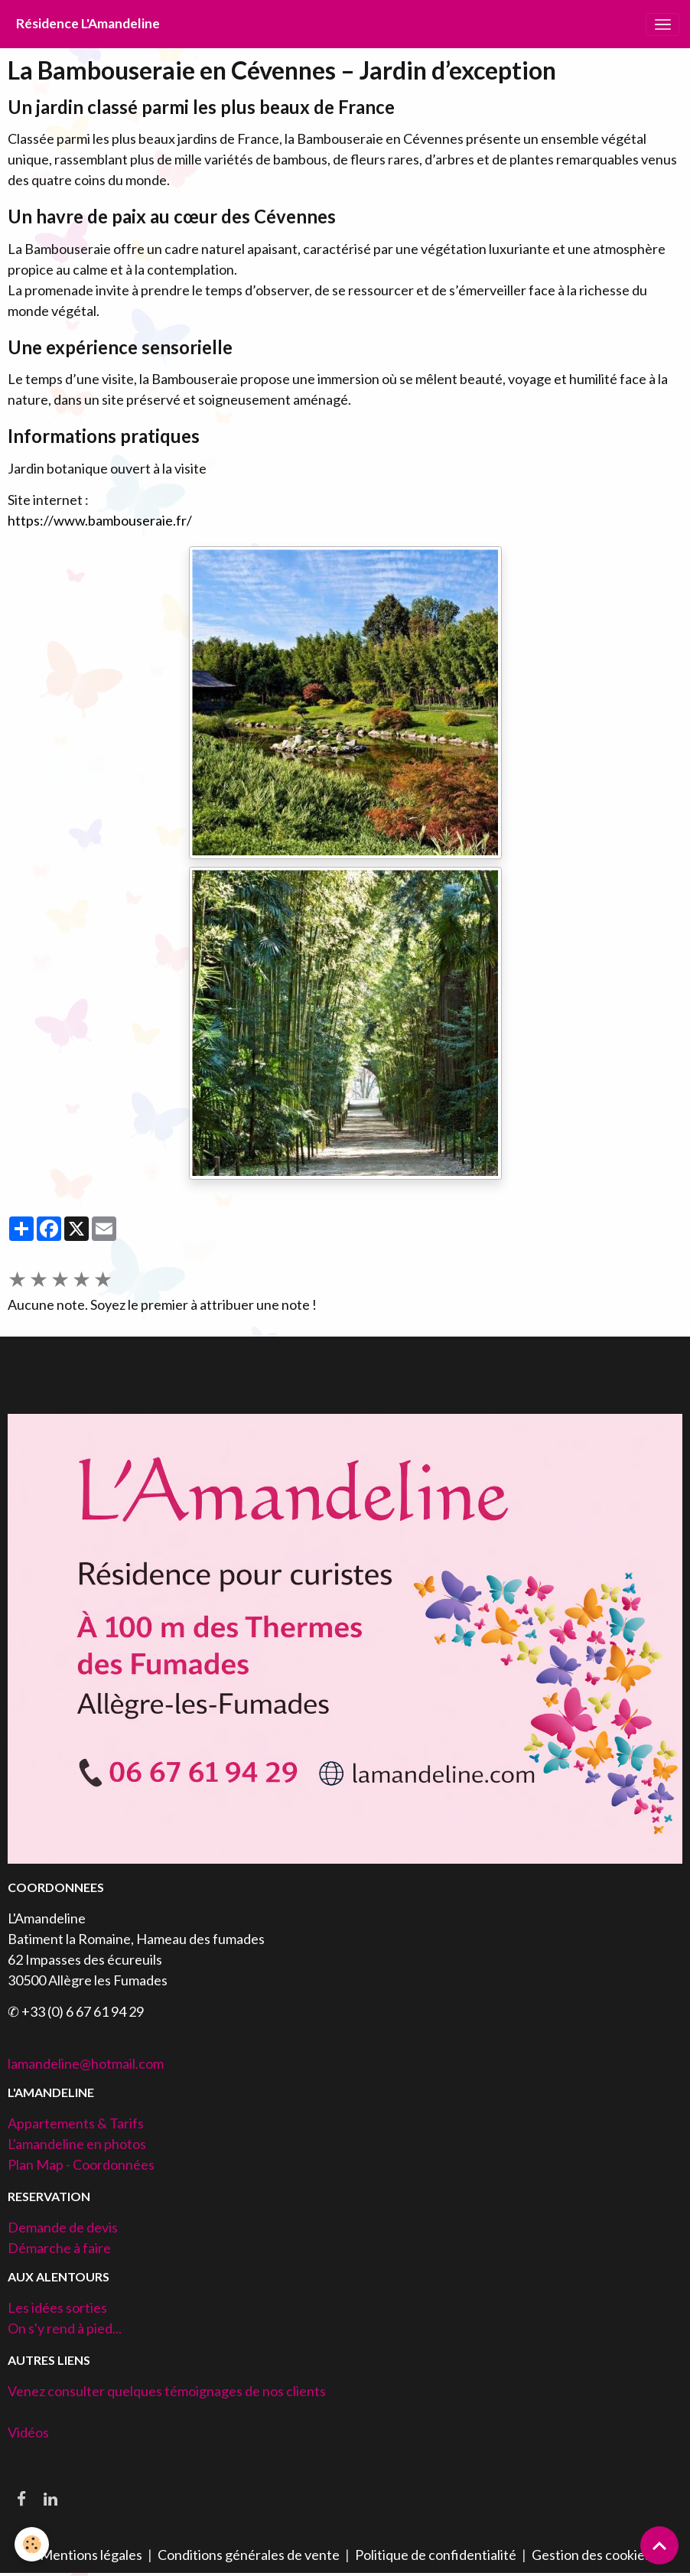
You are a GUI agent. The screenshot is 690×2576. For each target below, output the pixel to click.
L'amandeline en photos (77, 2143)
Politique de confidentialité (435, 2554)
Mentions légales (91, 2554)
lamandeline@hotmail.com (86, 2063)
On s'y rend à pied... (65, 2328)
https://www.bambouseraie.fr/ (100, 520)
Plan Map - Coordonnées (81, 2164)
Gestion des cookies (591, 2554)
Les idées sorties (57, 2307)
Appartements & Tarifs (76, 2123)
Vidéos (28, 2432)
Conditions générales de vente (249, 2554)
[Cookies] (32, 2544)
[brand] (88, 24)
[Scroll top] (659, 2545)
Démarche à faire (59, 2247)
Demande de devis (63, 2227)
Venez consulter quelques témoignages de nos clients (167, 2390)
